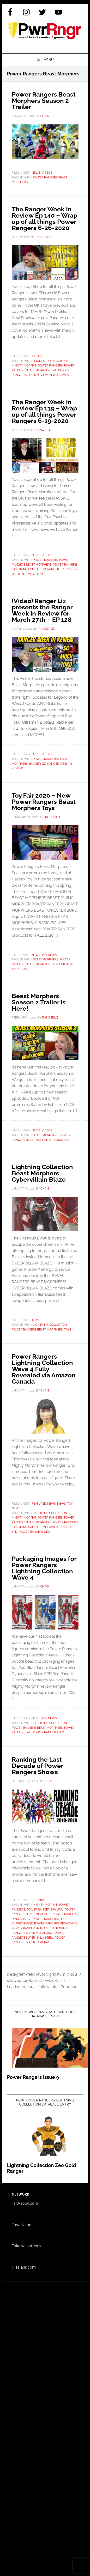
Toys (40, 574)
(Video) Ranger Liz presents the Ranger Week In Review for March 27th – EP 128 (42, 610)
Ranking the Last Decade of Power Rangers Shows (37, 1766)
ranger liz (61, 370)
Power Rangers (45, 560)
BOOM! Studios (44, 361)
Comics (62, 361)
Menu (48, 60)
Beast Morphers (45, 959)
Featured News (44, 1503)
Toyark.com (22, 2224)
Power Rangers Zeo (34, 1531)
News (36, 172)
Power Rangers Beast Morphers (37, 1329)
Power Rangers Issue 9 (33, 2077)
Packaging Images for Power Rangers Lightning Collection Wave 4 (44, 1568)
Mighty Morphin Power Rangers (37, 365)
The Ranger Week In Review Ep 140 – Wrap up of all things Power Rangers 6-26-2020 (44, 219)
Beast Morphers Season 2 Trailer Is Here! (39, 1002)
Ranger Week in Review (30, 375)
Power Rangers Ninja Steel (33, 1928)
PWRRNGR (45, 36)
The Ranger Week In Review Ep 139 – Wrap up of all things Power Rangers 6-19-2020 (44, 411)
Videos (47, 172)
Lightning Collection (50, 1324)
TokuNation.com (26, 2246)
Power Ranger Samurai (45, 1909)
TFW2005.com (25, 2203)
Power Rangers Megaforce (55, 1923)
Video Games (59, 375)
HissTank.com (24, 2267)
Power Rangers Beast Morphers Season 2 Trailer (44, 100)
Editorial (39, 1900)
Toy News (49, 955)
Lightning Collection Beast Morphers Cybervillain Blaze (42, 1173)
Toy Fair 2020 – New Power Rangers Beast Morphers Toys (44, 802)
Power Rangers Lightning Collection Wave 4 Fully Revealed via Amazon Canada (44, 1369)
